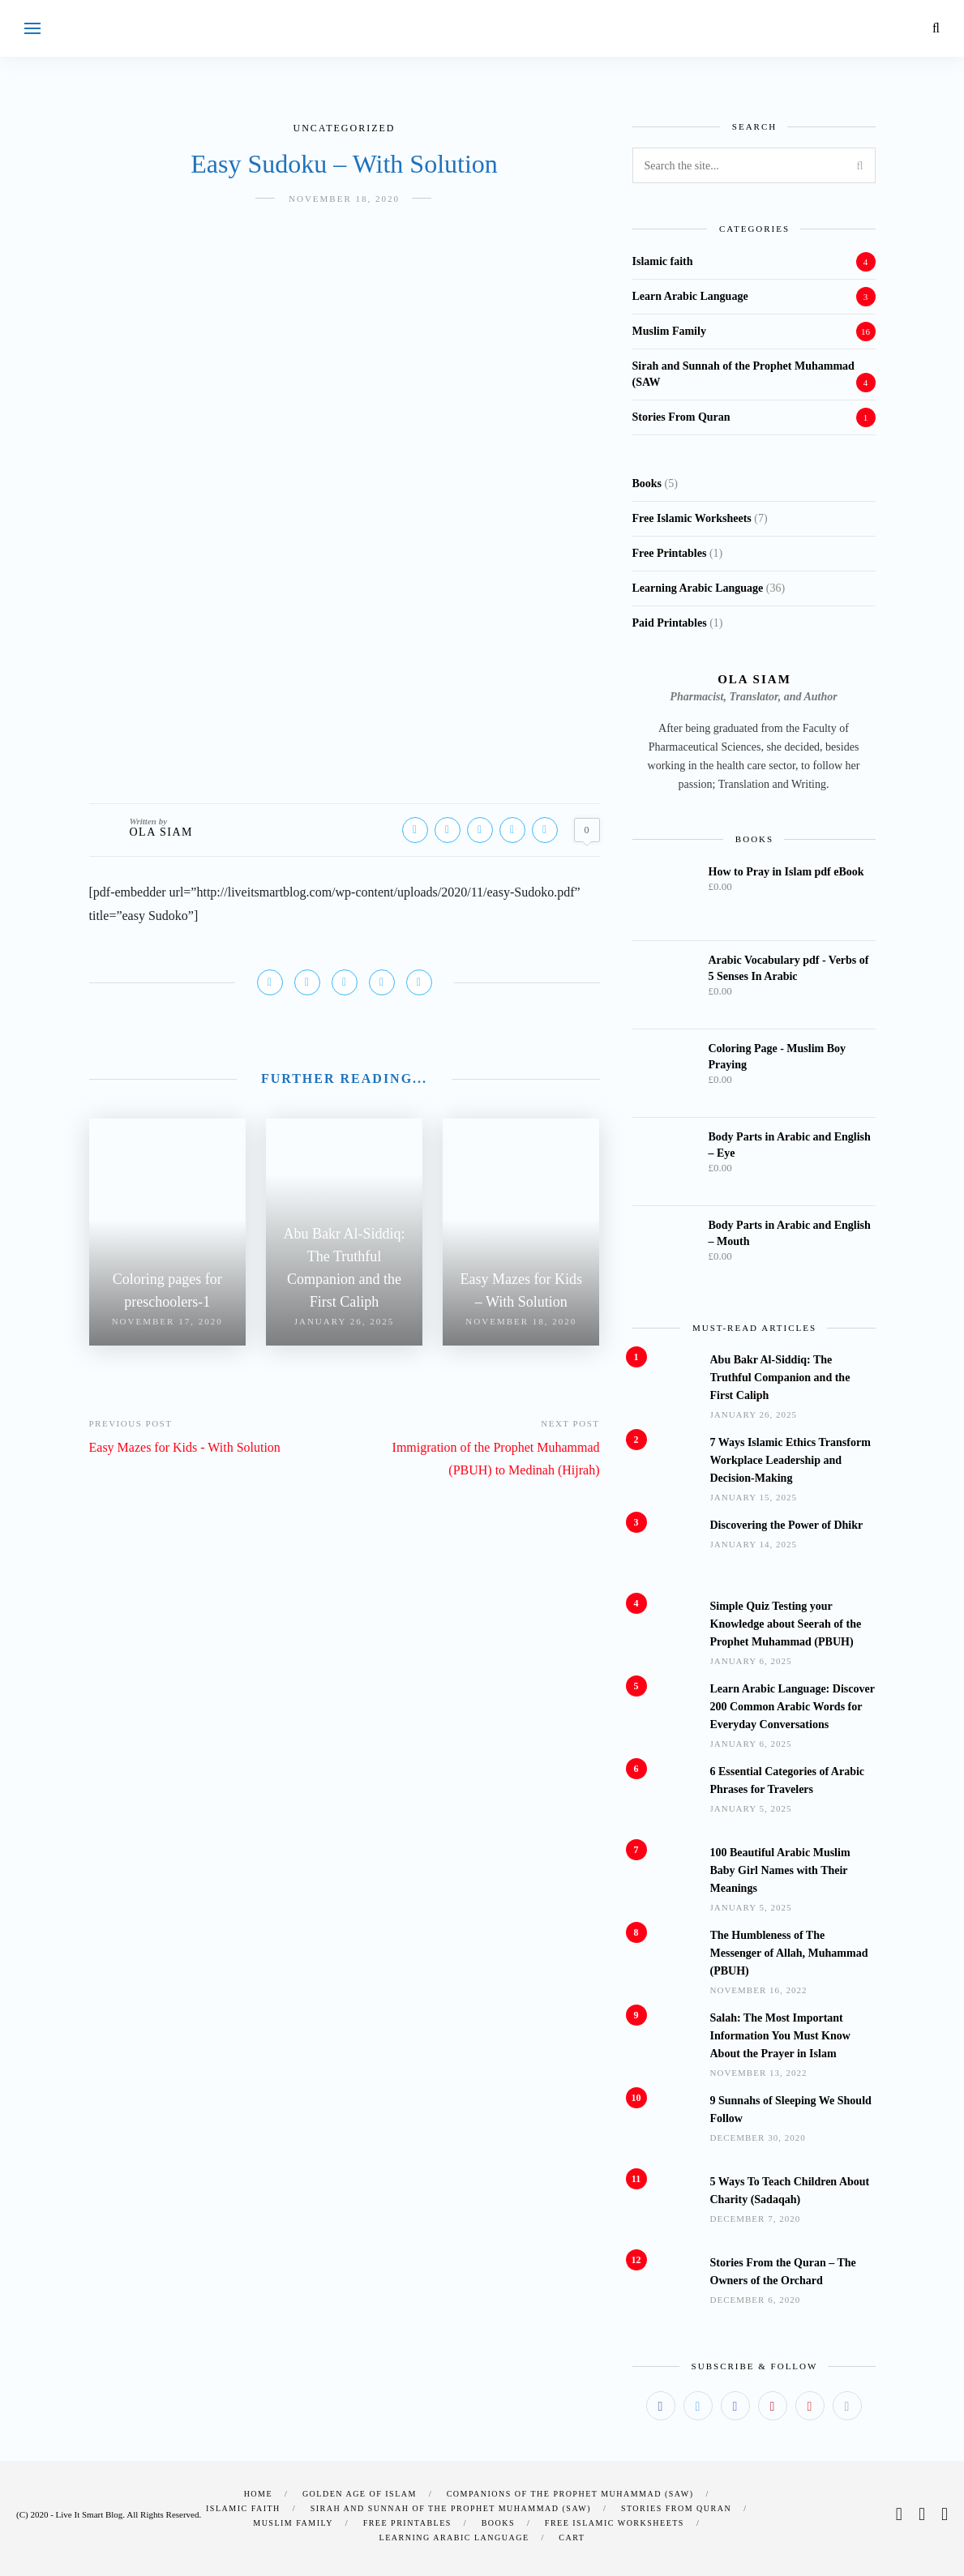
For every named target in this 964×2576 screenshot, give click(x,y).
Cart (572, 2537)
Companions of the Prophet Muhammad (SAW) (570, 2493)
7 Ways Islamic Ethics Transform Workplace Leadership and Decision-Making (790, 1460)
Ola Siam (162, 832)
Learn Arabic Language (690, 296)
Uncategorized (344, 128)
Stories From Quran (681, 417)
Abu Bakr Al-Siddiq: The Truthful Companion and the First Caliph (780, 1377)
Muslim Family (669, 331)
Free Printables (407, 2522)
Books (498, 2522)
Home (258, 2493)
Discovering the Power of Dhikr (786, 1525)
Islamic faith (662, 261)
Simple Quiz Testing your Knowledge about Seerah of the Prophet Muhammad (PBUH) (786, 1624)
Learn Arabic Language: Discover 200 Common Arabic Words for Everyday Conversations (792, 1707)
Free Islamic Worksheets (614, 2522)
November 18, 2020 (344, 198)
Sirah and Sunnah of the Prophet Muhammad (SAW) (451, 2508)
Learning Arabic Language (454, 2537)
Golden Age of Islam (359, 2493)
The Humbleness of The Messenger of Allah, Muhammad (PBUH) (789, 1953)
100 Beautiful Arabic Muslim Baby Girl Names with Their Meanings (780, 1870)
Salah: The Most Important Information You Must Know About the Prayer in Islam (780, 2036)
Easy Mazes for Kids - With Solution (185, 1447)
